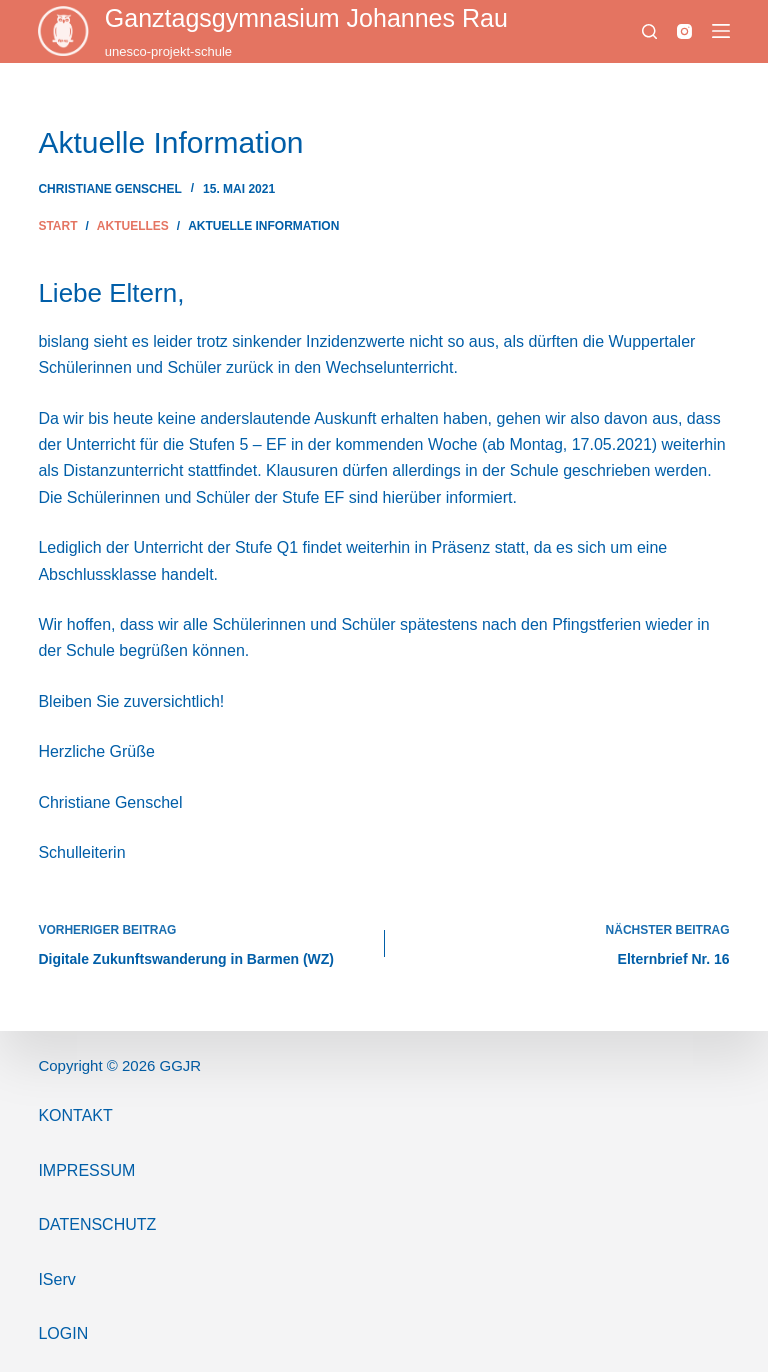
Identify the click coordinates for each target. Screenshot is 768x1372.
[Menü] (721, 31)
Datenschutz (97, 1224)
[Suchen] (649, 31)
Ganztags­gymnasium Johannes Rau (306, 18)
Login (63, 1333)
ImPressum (86, 1170)
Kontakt (75, 1115)
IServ (56, 1279)
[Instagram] (684, 31)
